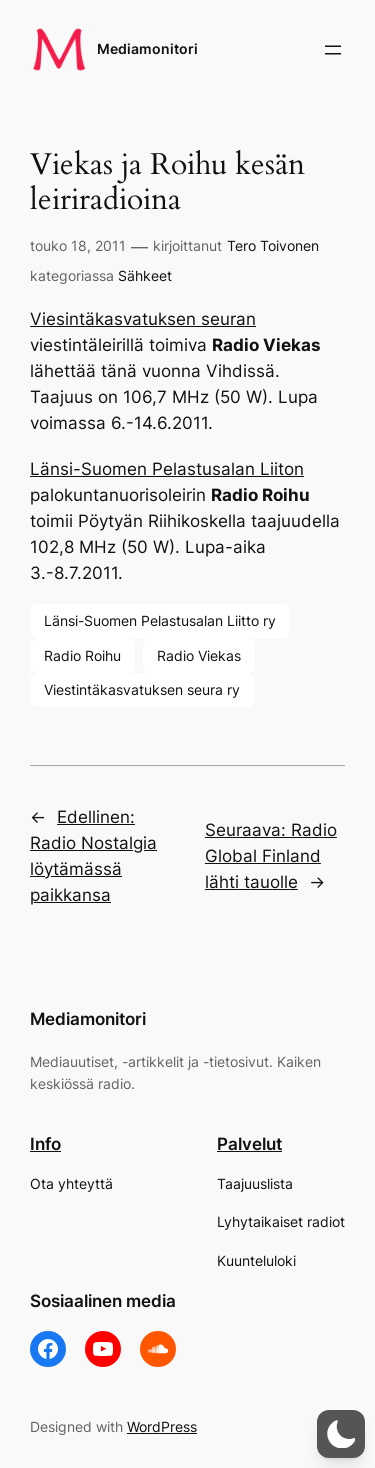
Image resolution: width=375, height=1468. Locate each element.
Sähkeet (145, 275)
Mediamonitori (147, 48)
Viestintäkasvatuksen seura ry (142, 689)
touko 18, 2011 (78, 245)
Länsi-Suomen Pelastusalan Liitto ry (160, 620)
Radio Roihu (82, 655)
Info (45, 1144)
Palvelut (249, 1144)
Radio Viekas (199, 655)
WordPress (162, 1426)
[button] (341, 1434)
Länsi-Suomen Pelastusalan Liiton (167, 469)
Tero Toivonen (273, 245)
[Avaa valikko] (333, 50)
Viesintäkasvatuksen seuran (143, 319)
